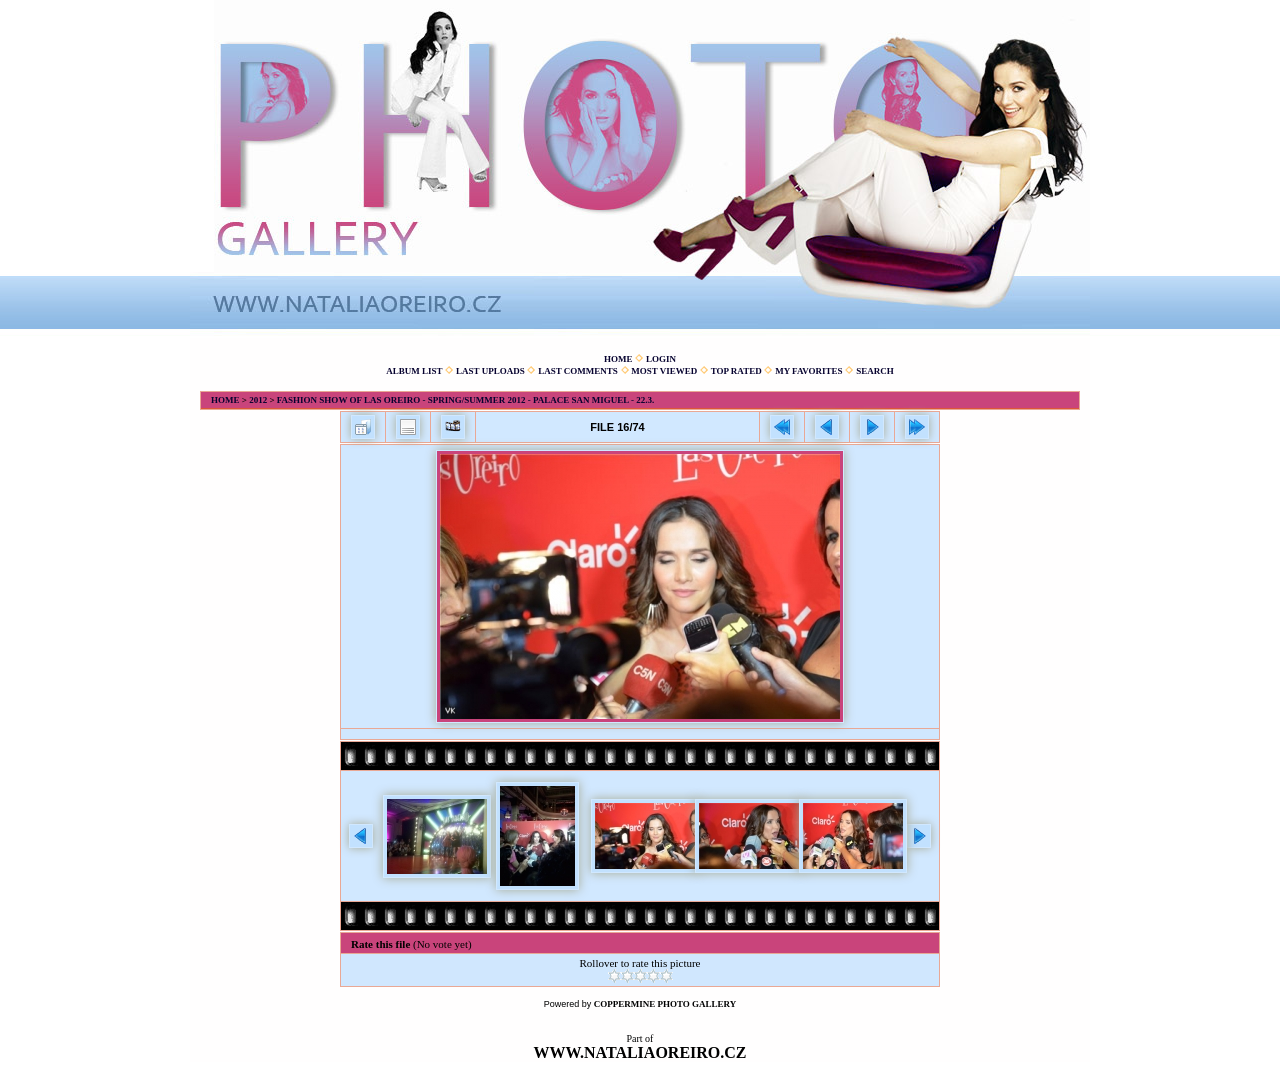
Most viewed (664, 371)
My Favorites (808, 371)
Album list (414, 371)
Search (875, 371)
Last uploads (490, 371)
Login (661, 359)
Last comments (578, 371)
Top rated (736, 371)
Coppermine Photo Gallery (665, 1004)
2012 (258, 400)
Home (618, 359)
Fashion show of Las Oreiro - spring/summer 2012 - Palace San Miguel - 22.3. (465, 400)
